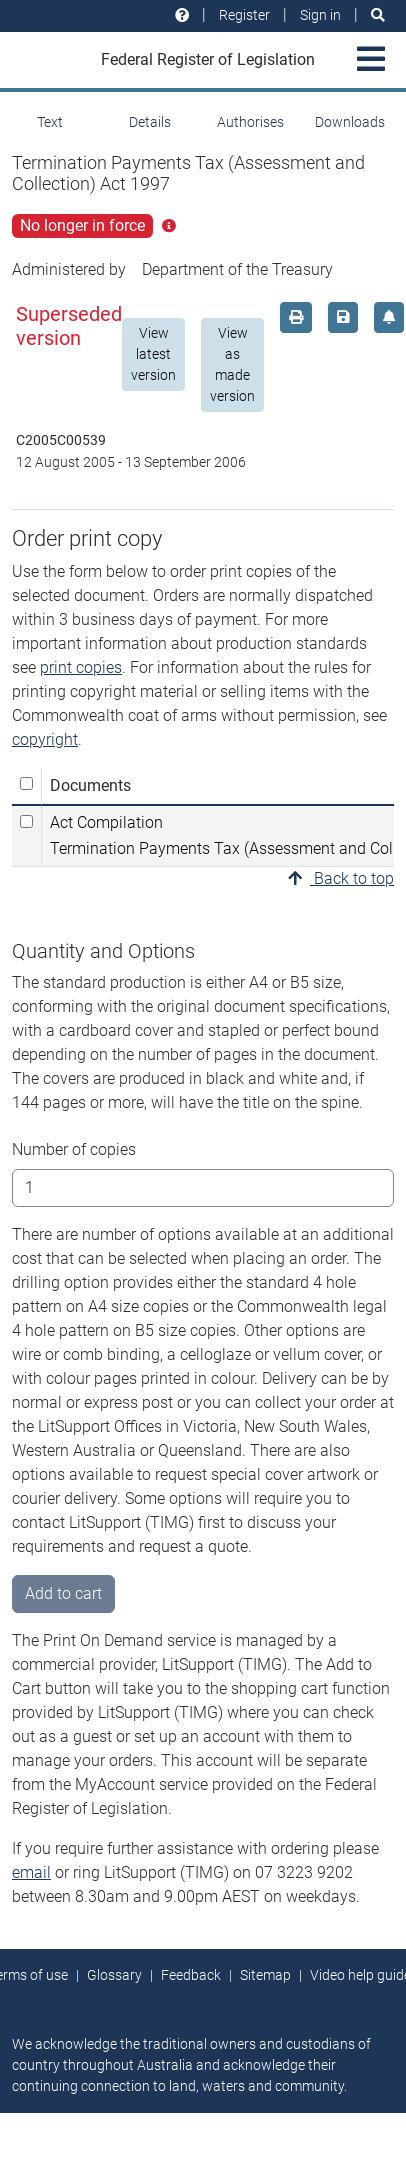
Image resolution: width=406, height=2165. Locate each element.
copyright (45, 739)
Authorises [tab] (250, 122)
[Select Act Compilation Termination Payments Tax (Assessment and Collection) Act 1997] (26, 821)
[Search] (378, 15)
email (31, 1872)
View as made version (232, 364)
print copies (81, 667)
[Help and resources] (182, 15)
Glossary (114, 1975)
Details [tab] (150, 122)
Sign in (320, 15)
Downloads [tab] (350, 122)
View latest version (153, 354)
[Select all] (26, 783)
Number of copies (74, 1149)
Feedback (191, 1975)
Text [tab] (50, 122)
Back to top (341, 878)
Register (244, 15)
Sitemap (265, 1975)
